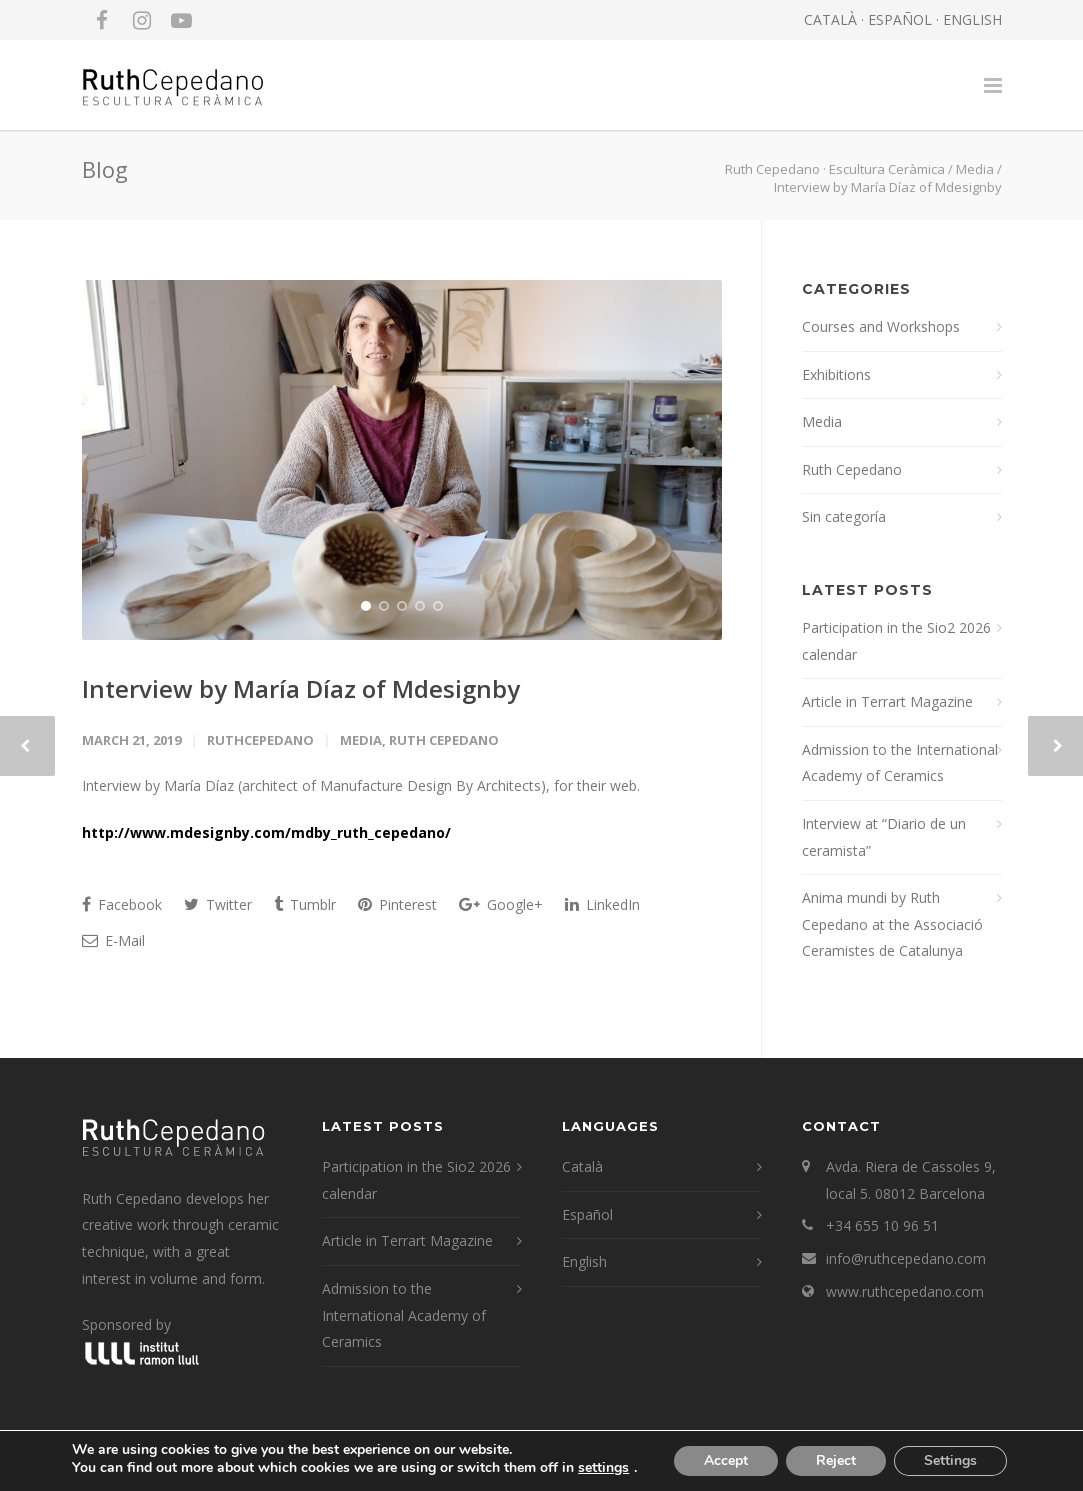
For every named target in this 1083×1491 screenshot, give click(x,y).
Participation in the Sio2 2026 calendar (896, 641)
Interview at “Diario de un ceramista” (884, 837)
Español (587, 1214)
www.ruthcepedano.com (905, 1291)
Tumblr (305, 904)
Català (582, 1166)
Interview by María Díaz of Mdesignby (301, 688)
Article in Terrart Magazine (887, 701)
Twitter (218, 904)
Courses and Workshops (881, 326)
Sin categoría (844, 516)
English (584, 1261)
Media (975, 169)
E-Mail (113, 940)
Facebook (122, 904)
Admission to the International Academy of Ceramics (900, 763)
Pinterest (397, 904)
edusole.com (378, 1463)
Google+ (501, 904)
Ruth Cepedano (444, 740)
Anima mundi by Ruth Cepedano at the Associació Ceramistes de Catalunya (892, 924)
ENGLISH (972, 19)
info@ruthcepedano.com (906, 1258)
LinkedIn (602, 904)
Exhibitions (836, 374)
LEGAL (226, 1463)
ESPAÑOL (900, 19)
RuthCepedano (260, 740)
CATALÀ (830, 19)
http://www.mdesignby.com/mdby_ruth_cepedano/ (266, 832)
